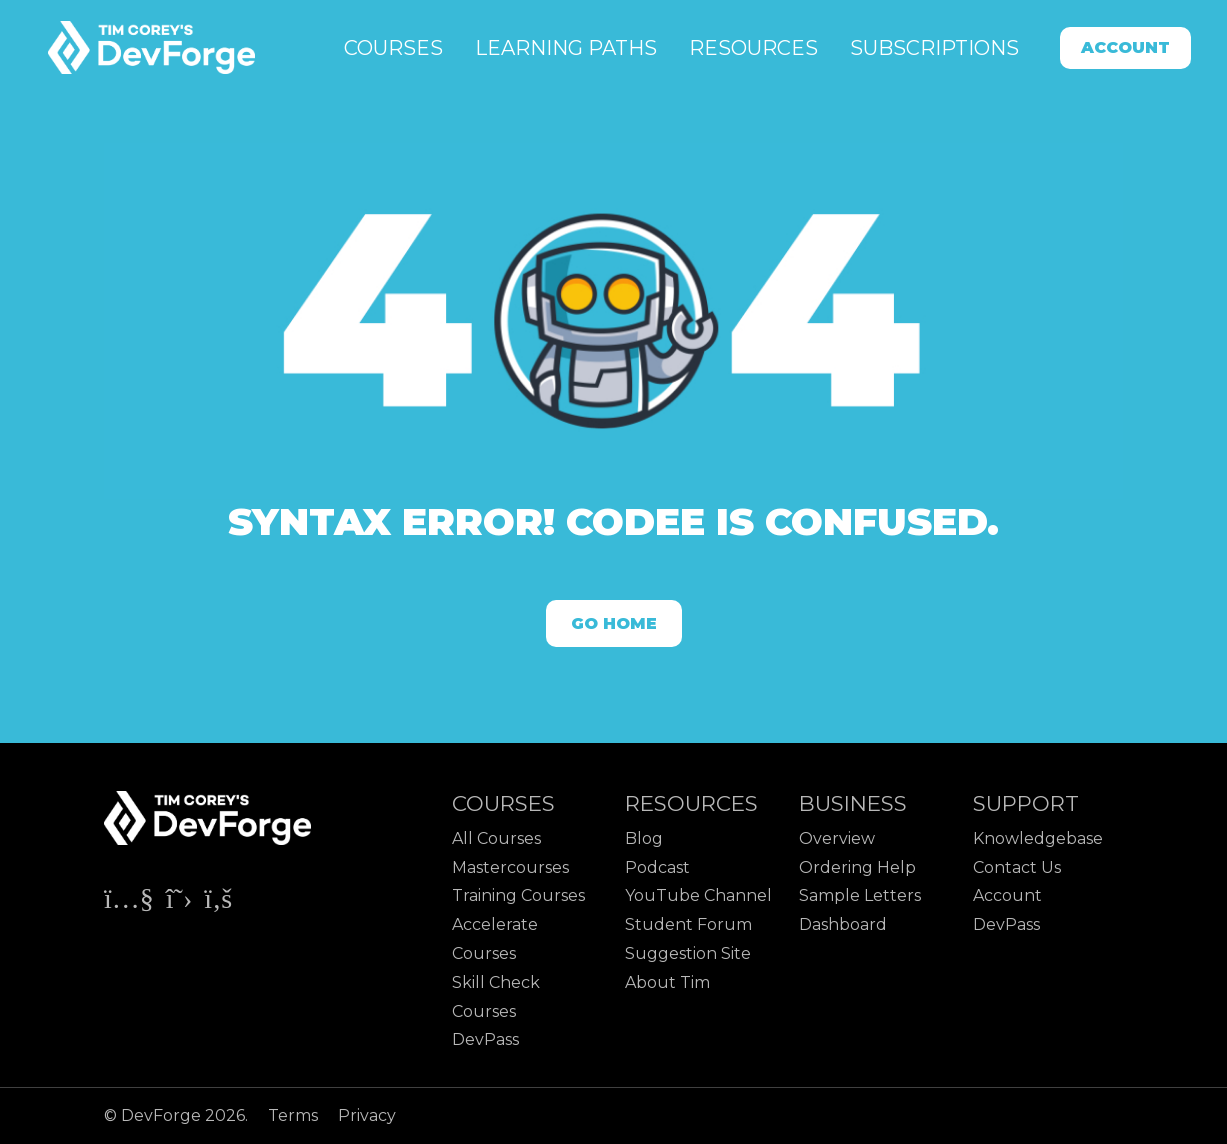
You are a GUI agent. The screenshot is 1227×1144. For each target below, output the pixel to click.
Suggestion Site (688, 953)
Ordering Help (857, 867)
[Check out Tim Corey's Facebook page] (218, 902)
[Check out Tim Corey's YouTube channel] (131, 902)
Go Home (614, 623)
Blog (644, 838)
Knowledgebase (1038, 838)
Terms (295, 1115)
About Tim (667, 982)
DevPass (485, 1039)
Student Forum (688, 924)
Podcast (657, 867)
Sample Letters (860, 895)
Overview (837, 838)
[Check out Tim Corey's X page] (181, 902)
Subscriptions (934, 48)
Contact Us (1017, 867)
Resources (753, 48)
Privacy (367, 1115)
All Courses (496, 838)
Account (1125, 47)
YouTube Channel (698, 895)
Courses (393, 48)
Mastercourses (510, 867)
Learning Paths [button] (566, 48)
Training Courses (518, 895)
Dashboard (843, 924)
